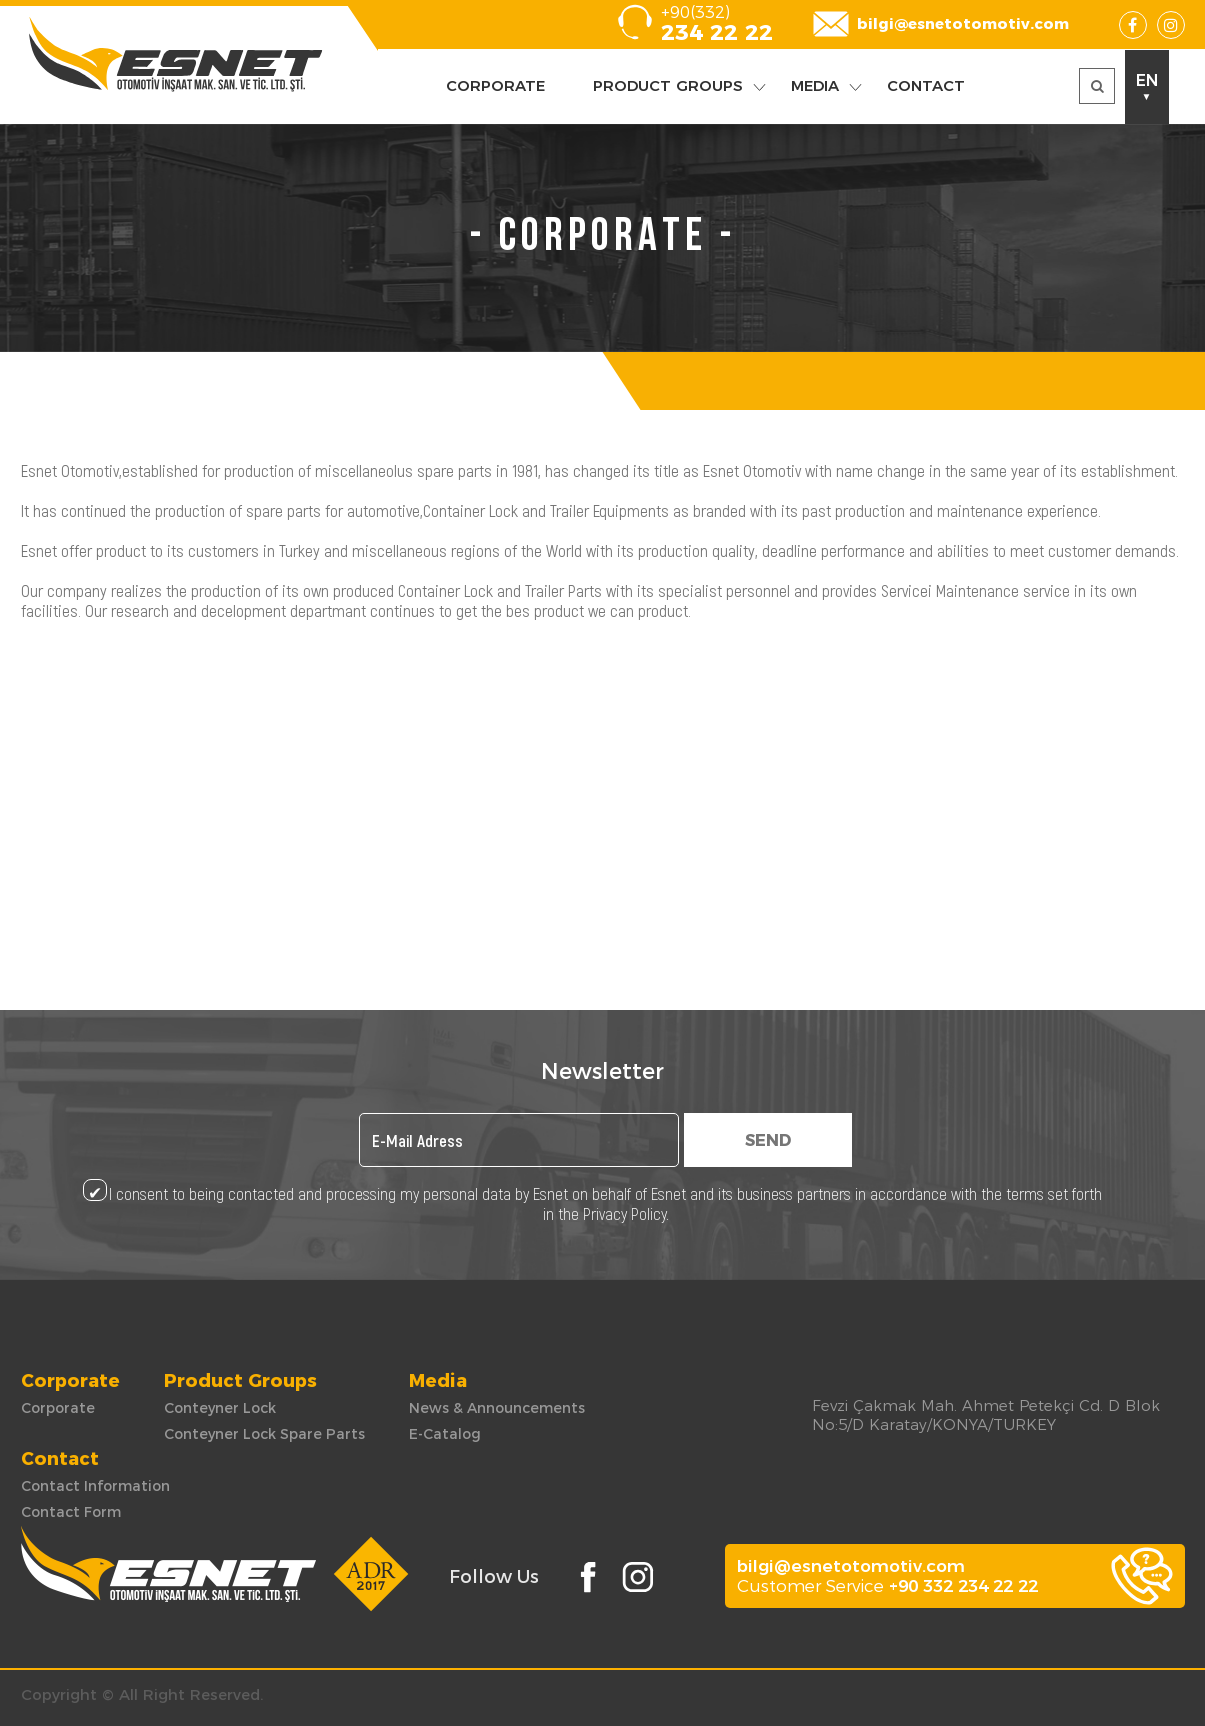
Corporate (58, 1408)
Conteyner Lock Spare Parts (264, 1434)
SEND (768, 1140)
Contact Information (95, 1486)
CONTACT (926, 85)
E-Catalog (445, 1434)
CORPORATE (495, 85)
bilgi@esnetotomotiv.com (963, 23)
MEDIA (815, 85)
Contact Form (71, 1512)
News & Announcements (497, 1408)
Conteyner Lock (220, 1408)
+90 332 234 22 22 (963, 1586)
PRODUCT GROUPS (668, 85)
